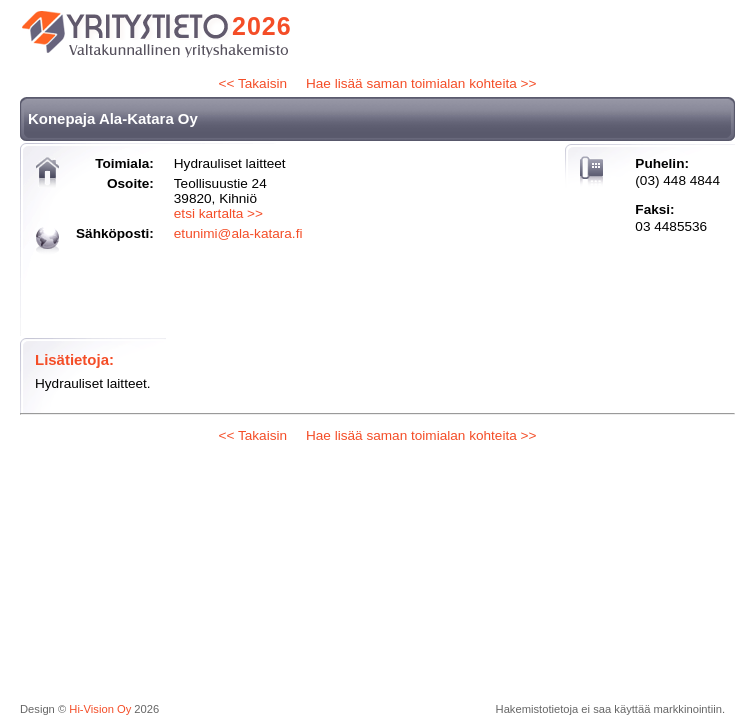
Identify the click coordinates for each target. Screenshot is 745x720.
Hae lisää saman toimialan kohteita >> (421, 83)
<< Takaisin (253, 83)
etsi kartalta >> (218, 213)
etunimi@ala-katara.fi (238, 233)
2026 (262, 26)
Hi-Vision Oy (100, 709)
